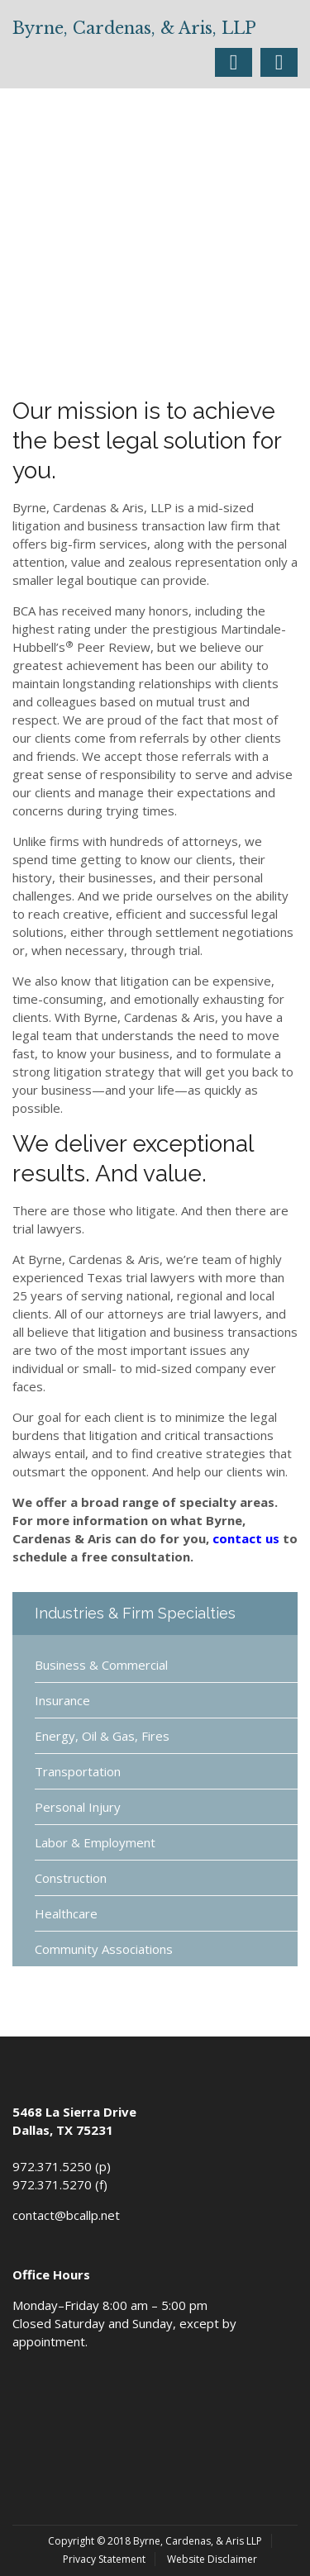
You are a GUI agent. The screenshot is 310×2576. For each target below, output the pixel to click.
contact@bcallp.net (66, 2215)
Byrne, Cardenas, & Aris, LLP (134, 28)
